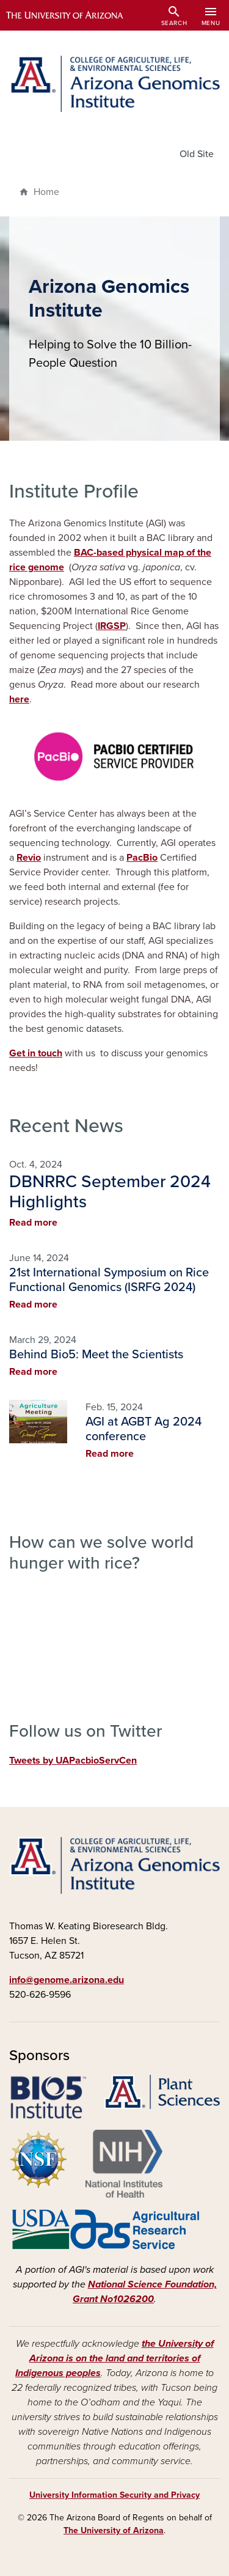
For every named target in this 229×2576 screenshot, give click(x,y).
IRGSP (112, 626)
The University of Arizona (114, 2530)
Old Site (197, 154)
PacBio (142, 858)
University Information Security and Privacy (114, 2495)
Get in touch (35, 1053)
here (19, 699)
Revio (28, 858)
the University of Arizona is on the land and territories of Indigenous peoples (114, 2358)
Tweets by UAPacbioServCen (73, 1760)
